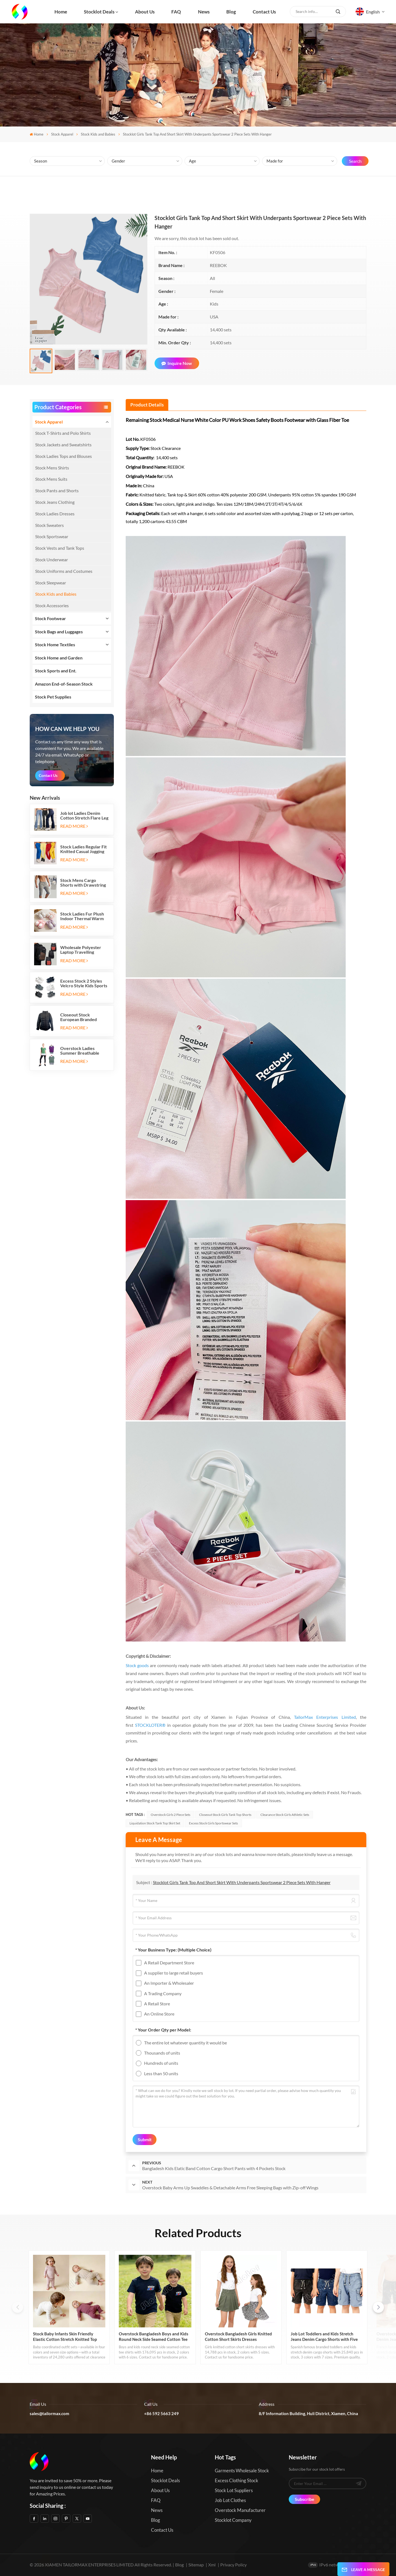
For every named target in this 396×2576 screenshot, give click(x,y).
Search (355, 161)
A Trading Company (163, 1993)
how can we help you (67, 728)
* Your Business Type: (173, 1949)
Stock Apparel (62, 134)
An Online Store (159, 2013)
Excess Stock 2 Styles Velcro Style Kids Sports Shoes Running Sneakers (84, 983)
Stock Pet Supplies (53, 696)
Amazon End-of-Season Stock (64, 683)
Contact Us (48, 775)
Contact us (264, 12)
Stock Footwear (50, 618)
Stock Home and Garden (58, 657)
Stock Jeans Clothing (55, 502)
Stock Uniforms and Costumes (63, 571)
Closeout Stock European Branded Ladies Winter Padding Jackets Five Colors (82, 1017)
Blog (231, 12)
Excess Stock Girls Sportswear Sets (213, 1823)
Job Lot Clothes (230, 2500)
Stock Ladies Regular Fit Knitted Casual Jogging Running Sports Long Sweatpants (83, 849)
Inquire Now (176, 363)
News (204, 12)
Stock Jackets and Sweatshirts (63, 444)
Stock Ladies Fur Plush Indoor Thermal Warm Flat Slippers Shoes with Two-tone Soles (83, 916)
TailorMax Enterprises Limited (325, 1717)
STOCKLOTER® (150, 1725)
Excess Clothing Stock (236, 2480)
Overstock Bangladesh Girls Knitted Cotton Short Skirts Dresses (238, 2336)
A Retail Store (157, 2003)
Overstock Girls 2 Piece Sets (170, 1815)
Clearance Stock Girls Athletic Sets (284, 1815)
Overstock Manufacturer (240, 2510)
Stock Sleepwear (50, 582)
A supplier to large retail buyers (173, 1972)
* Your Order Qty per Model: (163, 2029)
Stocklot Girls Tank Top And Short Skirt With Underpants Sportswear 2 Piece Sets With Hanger (242, 1882)
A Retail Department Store (169, 1962)
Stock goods (137, 1665)
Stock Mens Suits (51, 479)
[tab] (147, 405)
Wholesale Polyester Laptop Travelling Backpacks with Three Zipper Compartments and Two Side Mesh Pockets (82, 949)
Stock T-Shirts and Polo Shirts (63, 433)
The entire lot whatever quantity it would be (185, 2042)
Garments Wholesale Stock (242, 2470)
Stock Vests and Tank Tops (59, 548)
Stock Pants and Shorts (57, 490)
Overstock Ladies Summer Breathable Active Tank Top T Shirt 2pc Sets (82, 1050)
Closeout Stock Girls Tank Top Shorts (225, 1815)
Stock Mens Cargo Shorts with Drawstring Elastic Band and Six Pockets (83, 882)
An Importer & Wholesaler (169, 1983)
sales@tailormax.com (49, 2413)
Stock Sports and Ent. (55, 670)
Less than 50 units (161, 2073)
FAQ (176, 12)
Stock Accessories (52, 605)
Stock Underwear (51, 559)
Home (60, 12)
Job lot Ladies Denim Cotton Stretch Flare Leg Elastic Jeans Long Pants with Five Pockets (84, 815)
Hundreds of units (161, 2063)
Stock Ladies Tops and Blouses (63, 456)
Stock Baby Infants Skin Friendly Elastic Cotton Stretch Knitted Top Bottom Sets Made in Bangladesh (65, 2336)
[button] (378, 2307)
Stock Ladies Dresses (55, 513)
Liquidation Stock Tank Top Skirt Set (155, 1823)
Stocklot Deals (99, 12)
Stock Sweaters (49, 525)
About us (145, 12)
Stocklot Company (233, 2520)
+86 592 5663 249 (161, 2413)
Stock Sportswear (51, 536)
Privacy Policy (233, 2564)
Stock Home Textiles (55, 644)
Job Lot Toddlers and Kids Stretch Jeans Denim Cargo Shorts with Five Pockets (324, 2336)
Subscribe (304, 2499)
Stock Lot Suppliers (234, 2490)
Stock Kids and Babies (98, 134)
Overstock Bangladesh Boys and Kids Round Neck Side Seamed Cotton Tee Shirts (153, 2336)
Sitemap (196, 2564)
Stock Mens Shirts (52, 467)
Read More (74, 826)
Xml (212, 2564)
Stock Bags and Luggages (59, 631)
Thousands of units (162, 2052)
